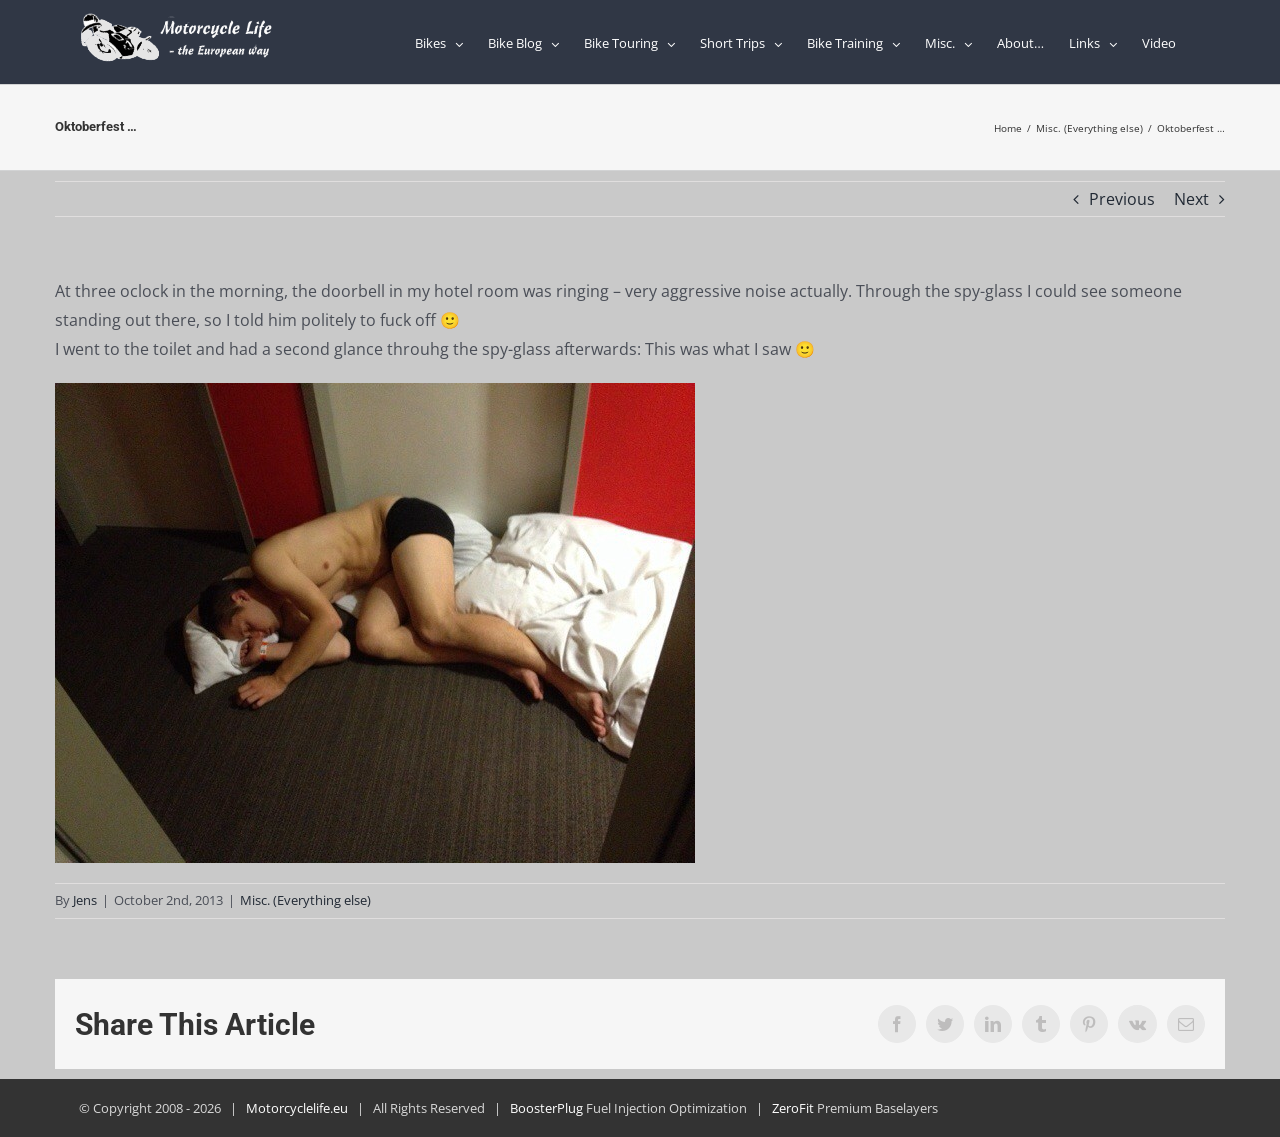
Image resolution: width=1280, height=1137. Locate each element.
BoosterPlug (546, 1108)
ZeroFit (793, 1108)
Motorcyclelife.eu (297, 1108)
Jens (85, 900)
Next (1191, 199)
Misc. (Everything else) (305, 900)
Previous (1122, 199)
